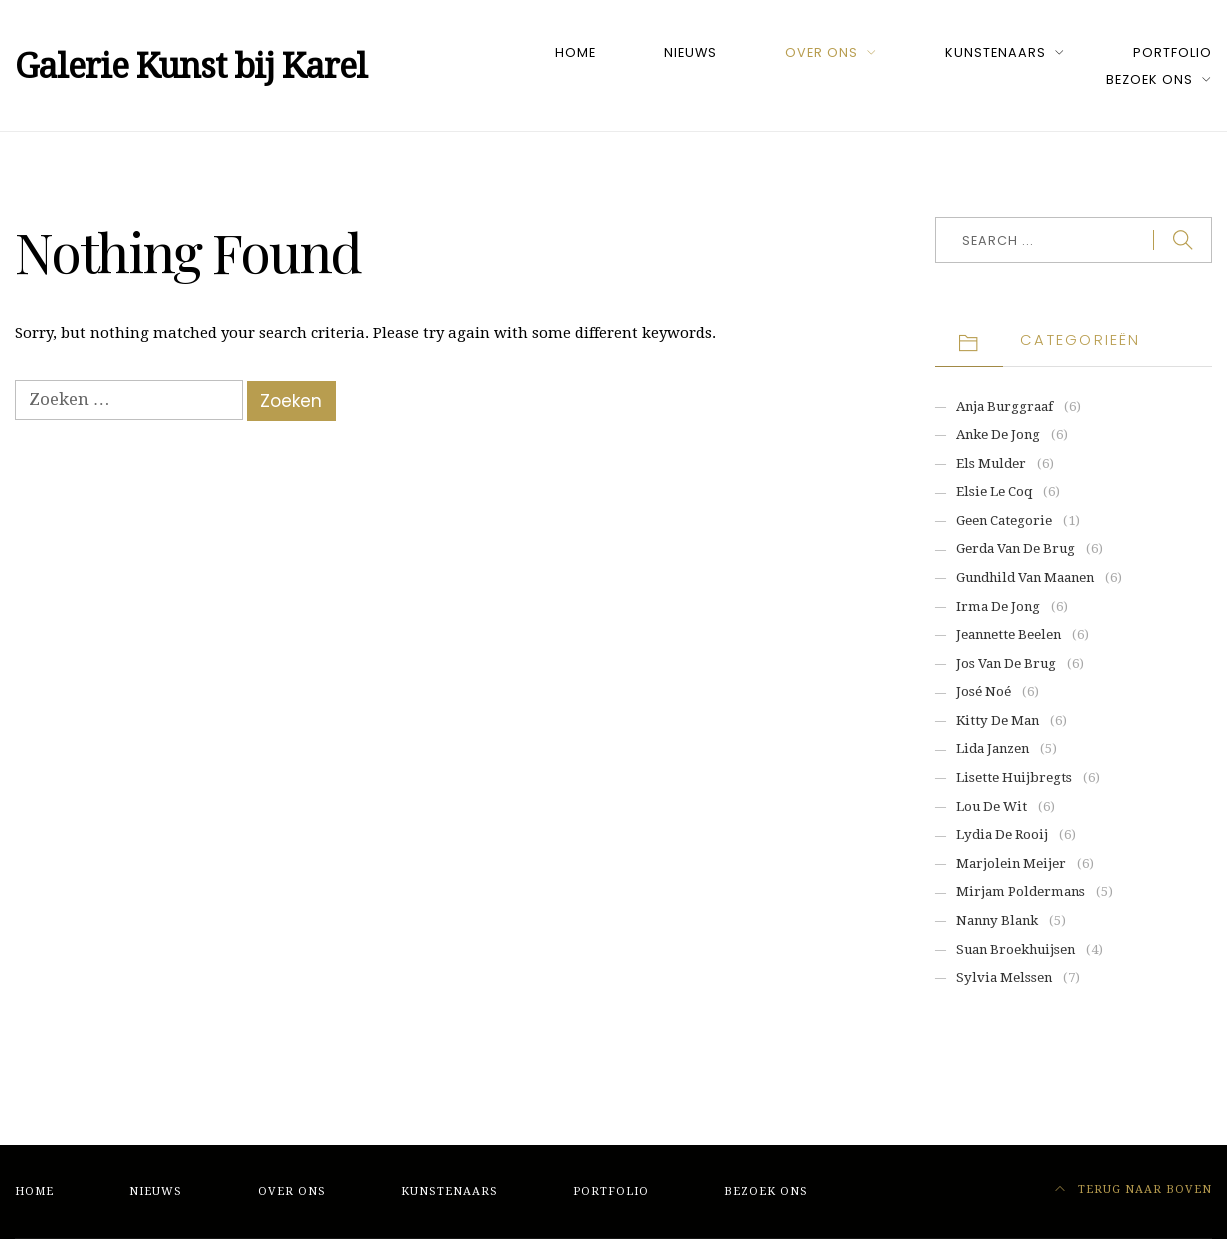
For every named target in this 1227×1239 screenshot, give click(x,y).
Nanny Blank (997, 920)
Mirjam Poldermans (1020, 891)
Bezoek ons (1149, 79)
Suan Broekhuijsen (1015, 949)
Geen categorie (1004, 520)
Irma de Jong (998, 606)
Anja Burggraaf (1004, 406)
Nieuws (690, 52)
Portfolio (1172, 52)
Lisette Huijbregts (1014, 777)
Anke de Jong (998, 434)
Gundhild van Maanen (1025, 577)
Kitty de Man (997, 720)
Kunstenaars (995, 52)
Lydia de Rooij (1002, 834)
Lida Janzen (992, 748)
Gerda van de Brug (1015, 548)
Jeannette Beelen (1008, 634)
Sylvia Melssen (1004, 977)
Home (575, 52)
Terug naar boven (1134, 1189)
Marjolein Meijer (1011, 863)
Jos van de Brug (1006, 663)
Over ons (821, 52)
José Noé (983, 691)
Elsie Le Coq (994, 491)
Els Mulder (991, 463)
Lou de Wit (991, 806)
